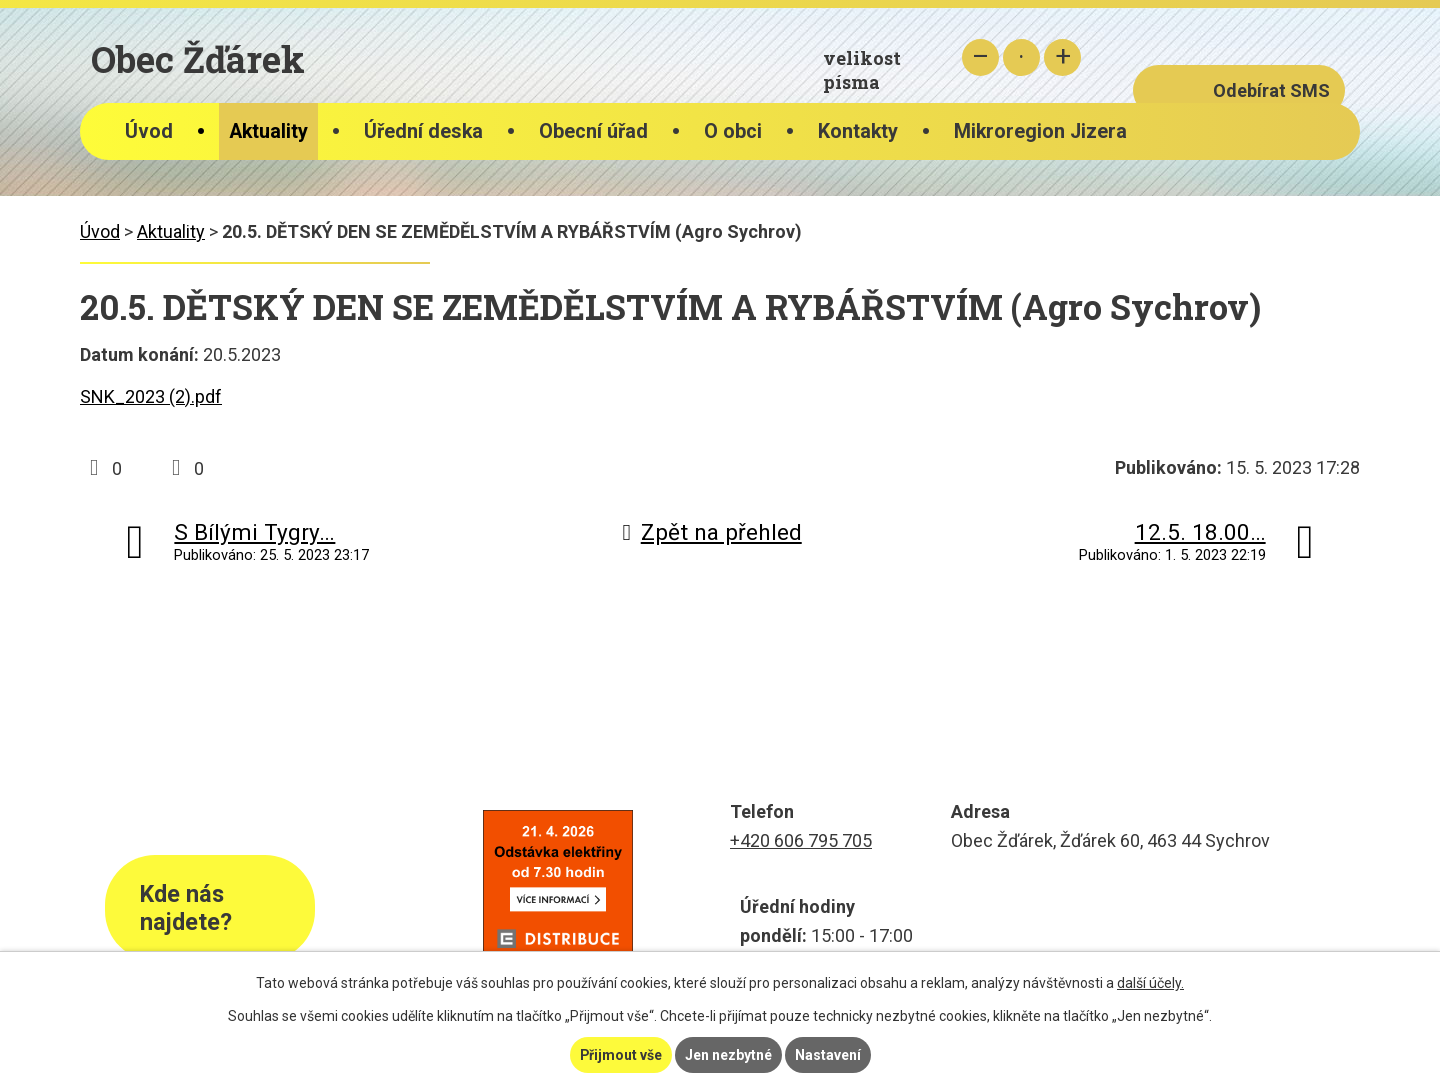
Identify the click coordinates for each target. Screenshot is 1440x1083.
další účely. (1150, 983)
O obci (733, 131)
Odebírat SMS (1271, 90)
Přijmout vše (620, 1055)
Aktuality (268, 131)
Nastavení (828, 1055)
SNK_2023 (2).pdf (151, 396)
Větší (1062, 57)
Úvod (149, 131)
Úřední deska (423, 131)
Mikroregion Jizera (1040, 131)
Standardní (1021, 57)
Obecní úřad (593, 131)
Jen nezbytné (728, 1055)
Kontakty (858, 131)
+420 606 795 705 (801, 840)
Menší (980, 57)
